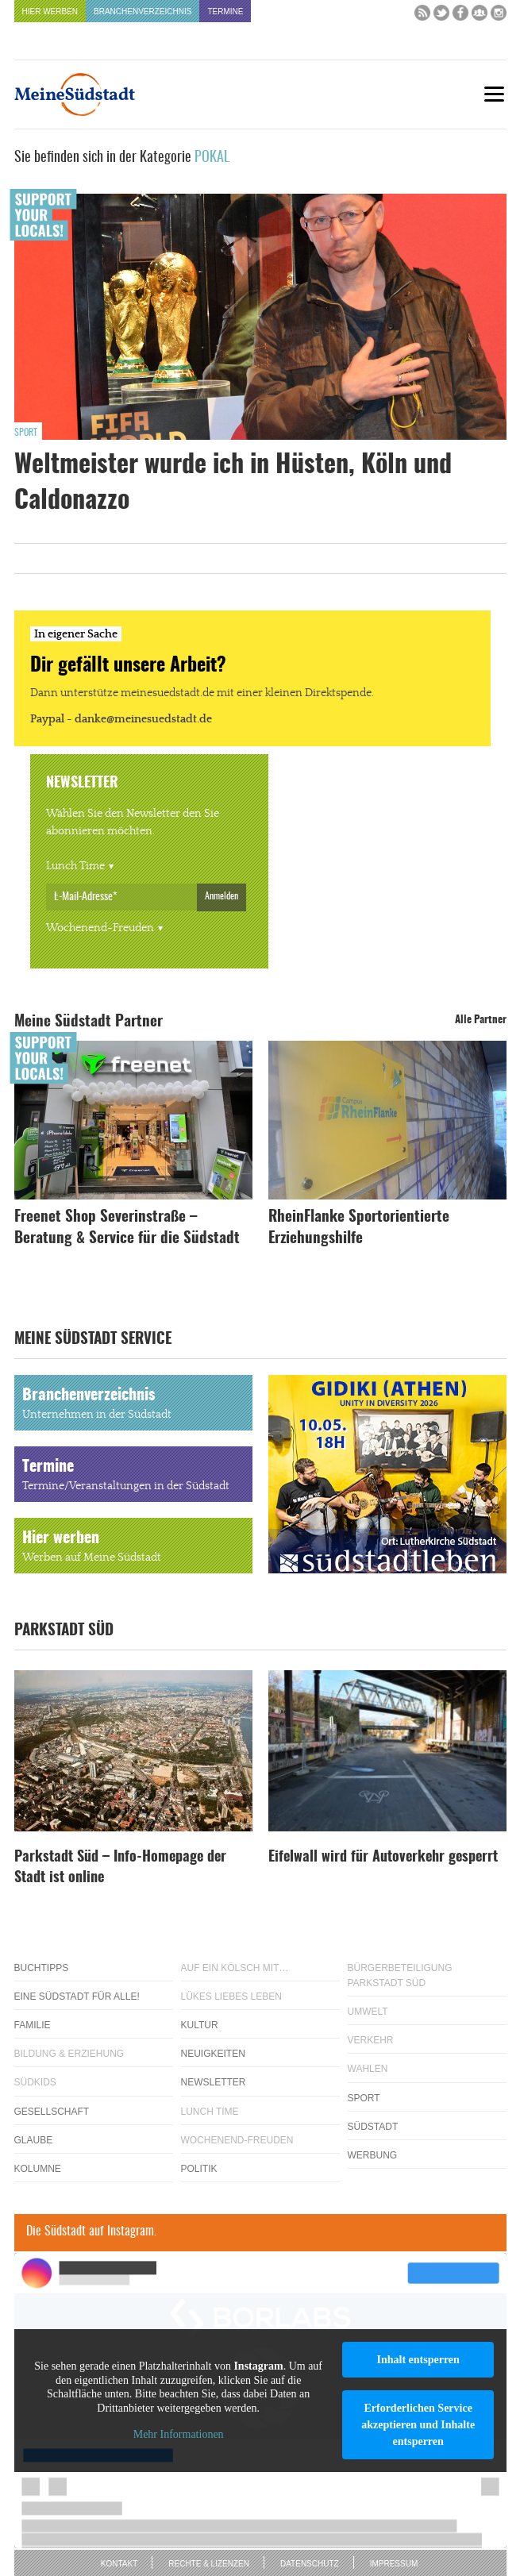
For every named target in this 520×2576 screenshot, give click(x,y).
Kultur (199, 2025)
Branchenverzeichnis (142, 11)
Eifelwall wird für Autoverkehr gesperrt (383, 1857)
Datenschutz (309, 2563)
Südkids (35, 2082)
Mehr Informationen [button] (178, 2434)
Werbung (373, 2155)
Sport (25, 432)
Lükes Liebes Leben (231, 1996)
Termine (225, 11)
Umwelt (368, 2011)
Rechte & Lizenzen (208, 2563)
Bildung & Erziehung (69, 2053)
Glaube (33, 2140)
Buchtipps (41, 1967)
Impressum (394, 2563)
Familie (32, 2025)
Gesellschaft (52, 2111)
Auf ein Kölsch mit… (235, 1967)
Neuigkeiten (213, 2053)
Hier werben (50, 11)
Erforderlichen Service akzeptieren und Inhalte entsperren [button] (418, 2424)
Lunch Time (75, 866)
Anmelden (221, 896)
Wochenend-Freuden (100, 928)
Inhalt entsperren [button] (417, 2360)
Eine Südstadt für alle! (77, 1996)
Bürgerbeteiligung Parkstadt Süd (400, 1975)
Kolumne (37, 2168)
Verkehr (371, 2040)
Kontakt (119, 2563)
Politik (199, 2168)
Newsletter (213, 2082)
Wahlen (368, 2068)
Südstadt (373, 2126)
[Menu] (495, 94)
